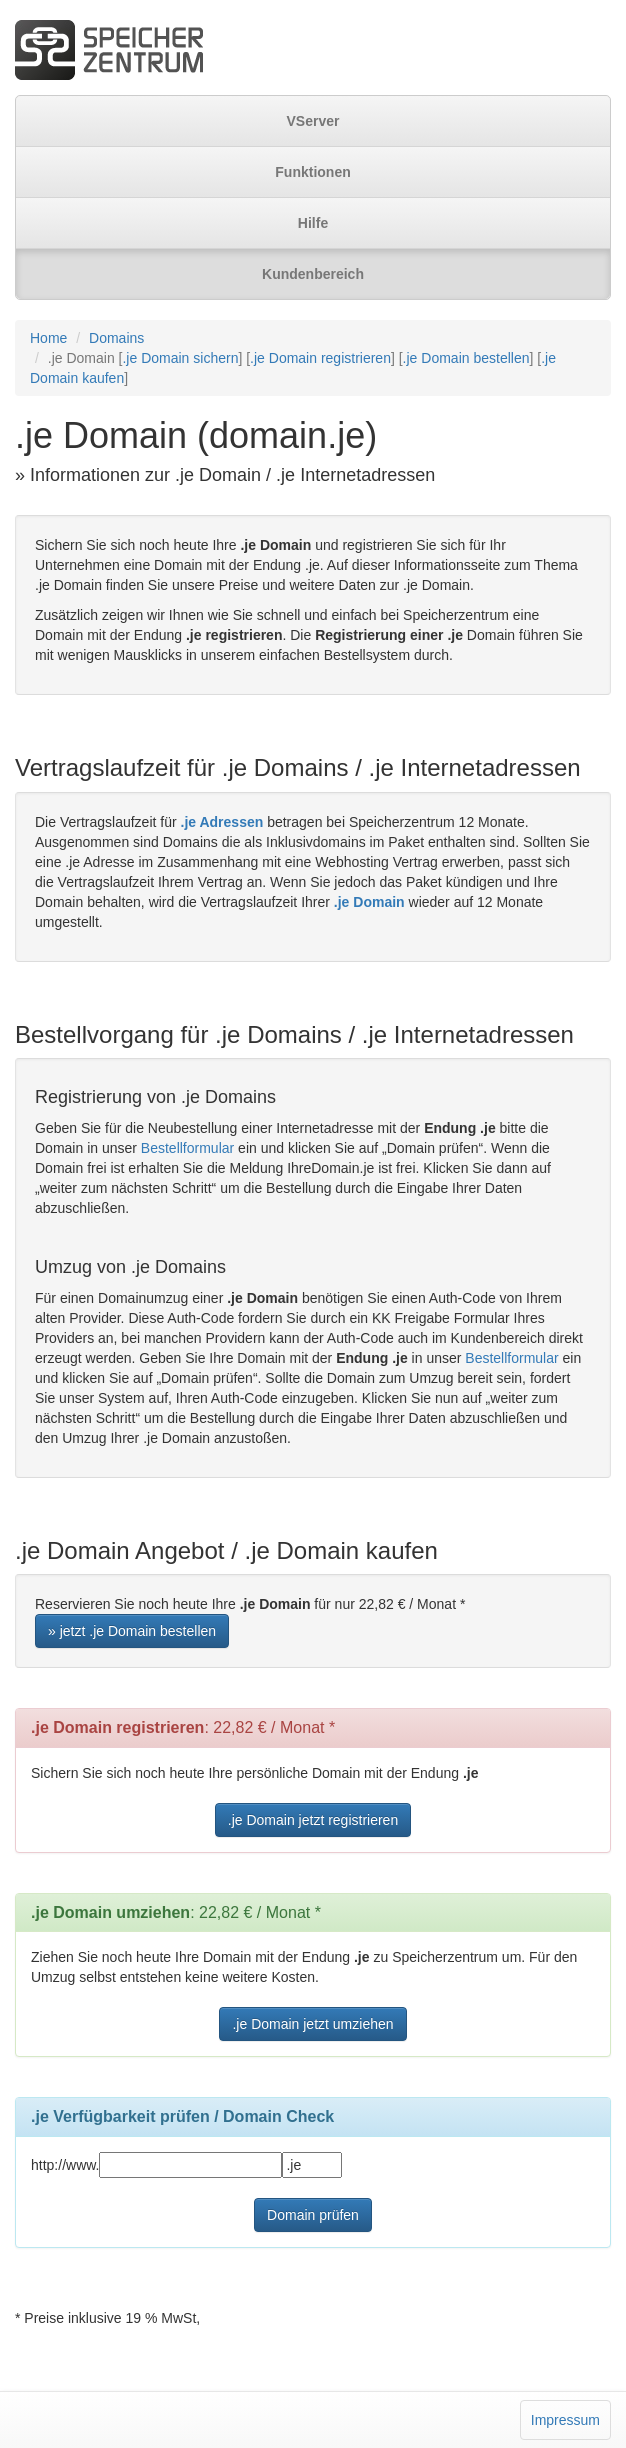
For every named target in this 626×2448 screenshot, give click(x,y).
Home (48, 338)
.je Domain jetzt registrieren (313, 1820)
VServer (313, 121)
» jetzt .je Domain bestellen (132, 1631)
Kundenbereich (313, 274)
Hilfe (313, 223)
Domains (116, 338)
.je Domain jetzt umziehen (312, 2024)
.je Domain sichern (180, 358)
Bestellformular (187, 1148)
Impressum (565, 2420)
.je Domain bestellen (466, 358)
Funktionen (312, 172)
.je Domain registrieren (320, 358)
